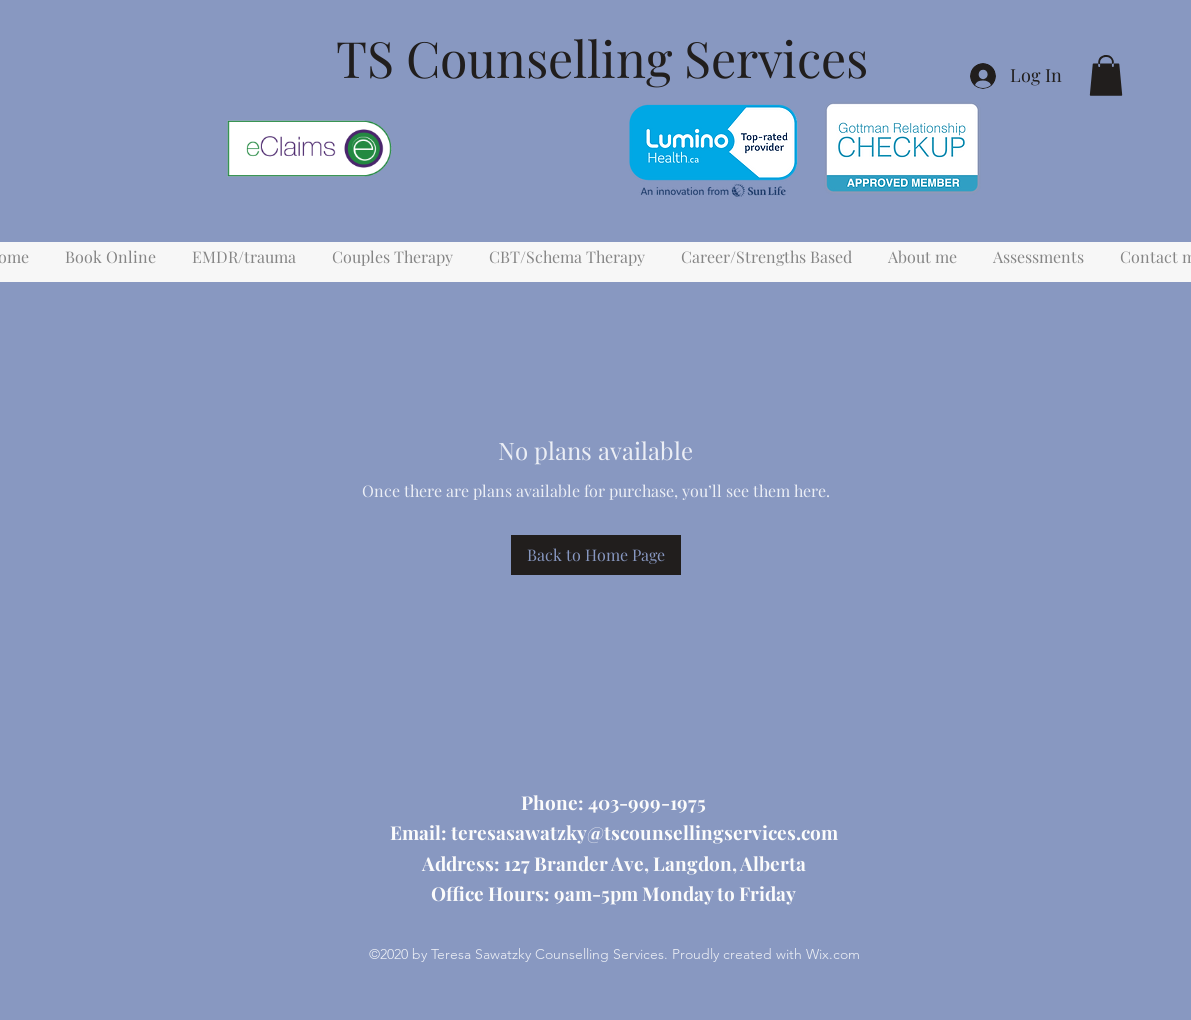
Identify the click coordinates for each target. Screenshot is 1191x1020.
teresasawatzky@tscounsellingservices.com (644, 832)
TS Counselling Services (602, 57)
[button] (1106, 75)
